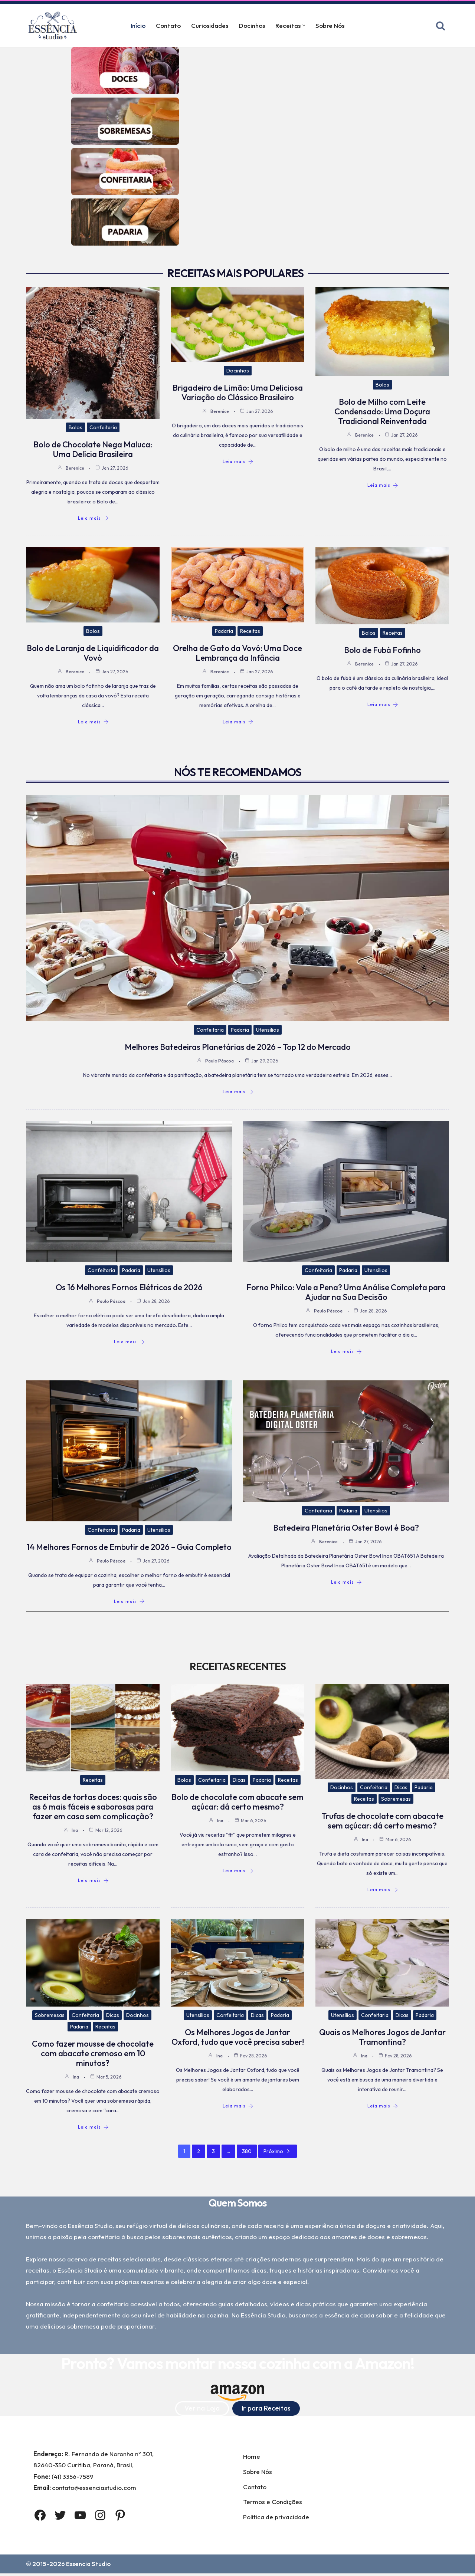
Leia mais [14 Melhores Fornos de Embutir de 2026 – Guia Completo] (129, 1602)
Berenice (75, 468)
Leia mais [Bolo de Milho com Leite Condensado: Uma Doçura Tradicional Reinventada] (382, 486)
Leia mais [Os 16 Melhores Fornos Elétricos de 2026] (129, 1343)
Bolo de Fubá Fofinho (382, 650)
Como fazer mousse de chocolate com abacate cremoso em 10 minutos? (93, 2054)
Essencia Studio (88, 2566)
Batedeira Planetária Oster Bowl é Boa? (346, 1528)
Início (137, 26)
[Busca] (440, 25)
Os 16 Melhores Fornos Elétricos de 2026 (129, 1288)
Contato (168, 26)
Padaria (224, 631)
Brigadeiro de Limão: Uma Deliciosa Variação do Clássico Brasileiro (238, 393)
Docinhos (252, 26)
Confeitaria (103, 427)
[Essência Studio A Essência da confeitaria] (54, 25)
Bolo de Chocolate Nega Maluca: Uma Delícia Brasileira (92, 450)
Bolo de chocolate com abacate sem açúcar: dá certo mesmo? (237, 1803)
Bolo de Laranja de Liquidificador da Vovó (93, 654)
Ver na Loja (202, 2410)
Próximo (277, 2152)
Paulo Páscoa (219, 1061)
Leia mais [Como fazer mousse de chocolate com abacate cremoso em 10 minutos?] (93, 2128)
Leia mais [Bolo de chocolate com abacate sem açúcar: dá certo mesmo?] (238, 1871)
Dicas (239, 1780)
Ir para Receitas (266, 2410)
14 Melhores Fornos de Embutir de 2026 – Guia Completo (129, 1547)
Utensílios (267, 1030)
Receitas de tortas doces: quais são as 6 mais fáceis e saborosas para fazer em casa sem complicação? (93, 1807)
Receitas (250, 631)
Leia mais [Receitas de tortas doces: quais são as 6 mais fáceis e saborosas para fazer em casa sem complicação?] (93, 1881)
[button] (304, 25)
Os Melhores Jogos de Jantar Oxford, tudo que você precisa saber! (237, 2038)
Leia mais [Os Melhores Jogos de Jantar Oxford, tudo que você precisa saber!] (238, 2107)
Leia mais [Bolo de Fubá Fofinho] (382, 705)
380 (247, 2152)
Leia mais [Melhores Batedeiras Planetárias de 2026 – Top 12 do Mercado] (238, 1092)
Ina (75, 1831)
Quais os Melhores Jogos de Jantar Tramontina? (382, 2038)
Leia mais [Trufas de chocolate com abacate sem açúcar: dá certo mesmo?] (382, 1891)
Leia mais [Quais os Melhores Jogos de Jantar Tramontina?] (382, 2107)
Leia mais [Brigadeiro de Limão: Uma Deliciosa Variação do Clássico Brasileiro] (238, 462)
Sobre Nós (330, 26)
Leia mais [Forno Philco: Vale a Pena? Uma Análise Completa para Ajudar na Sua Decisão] (346, 1352)
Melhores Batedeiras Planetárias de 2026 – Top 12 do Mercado (238, 1047)
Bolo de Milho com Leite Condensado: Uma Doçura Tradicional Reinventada (382, 412)
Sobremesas (396, 1800)
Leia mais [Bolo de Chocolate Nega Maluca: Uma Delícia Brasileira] (93, 519)
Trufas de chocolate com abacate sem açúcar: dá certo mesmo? (382, 1822)
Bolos (75, 427)
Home (251, 2459)
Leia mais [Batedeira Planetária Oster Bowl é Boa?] (346, 1583)
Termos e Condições (272, 2504)
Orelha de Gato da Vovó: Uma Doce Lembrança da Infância (237, 654)
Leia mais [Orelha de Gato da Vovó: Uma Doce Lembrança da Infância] (238, 723)
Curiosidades (209, 26)
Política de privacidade (276, 2519)
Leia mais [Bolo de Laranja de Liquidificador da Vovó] (93, 723)
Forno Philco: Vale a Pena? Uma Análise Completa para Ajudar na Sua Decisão (346, 1293)
